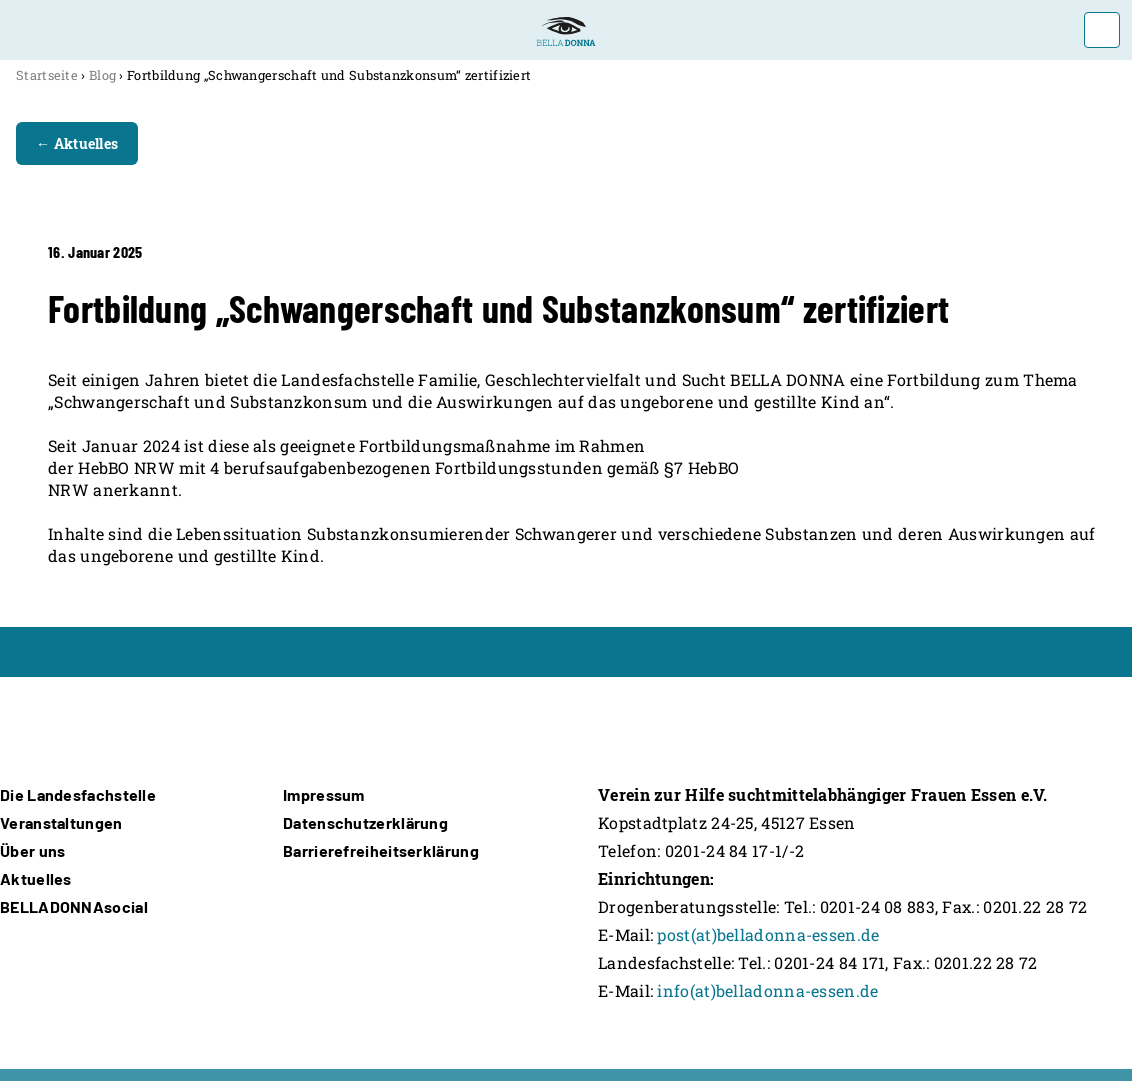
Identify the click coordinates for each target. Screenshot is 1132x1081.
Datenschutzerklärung (365, 822)
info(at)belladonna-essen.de (767, 990)
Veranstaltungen (61, 822)
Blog (102, 75)
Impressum (324, 794)
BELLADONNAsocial (74, 906)
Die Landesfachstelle (78, 794)
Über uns (32, 850)
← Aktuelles (77, 143)
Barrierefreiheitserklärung (381, 850)
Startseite (47, 75)
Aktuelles (36, 878)
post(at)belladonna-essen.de (768, 934)
